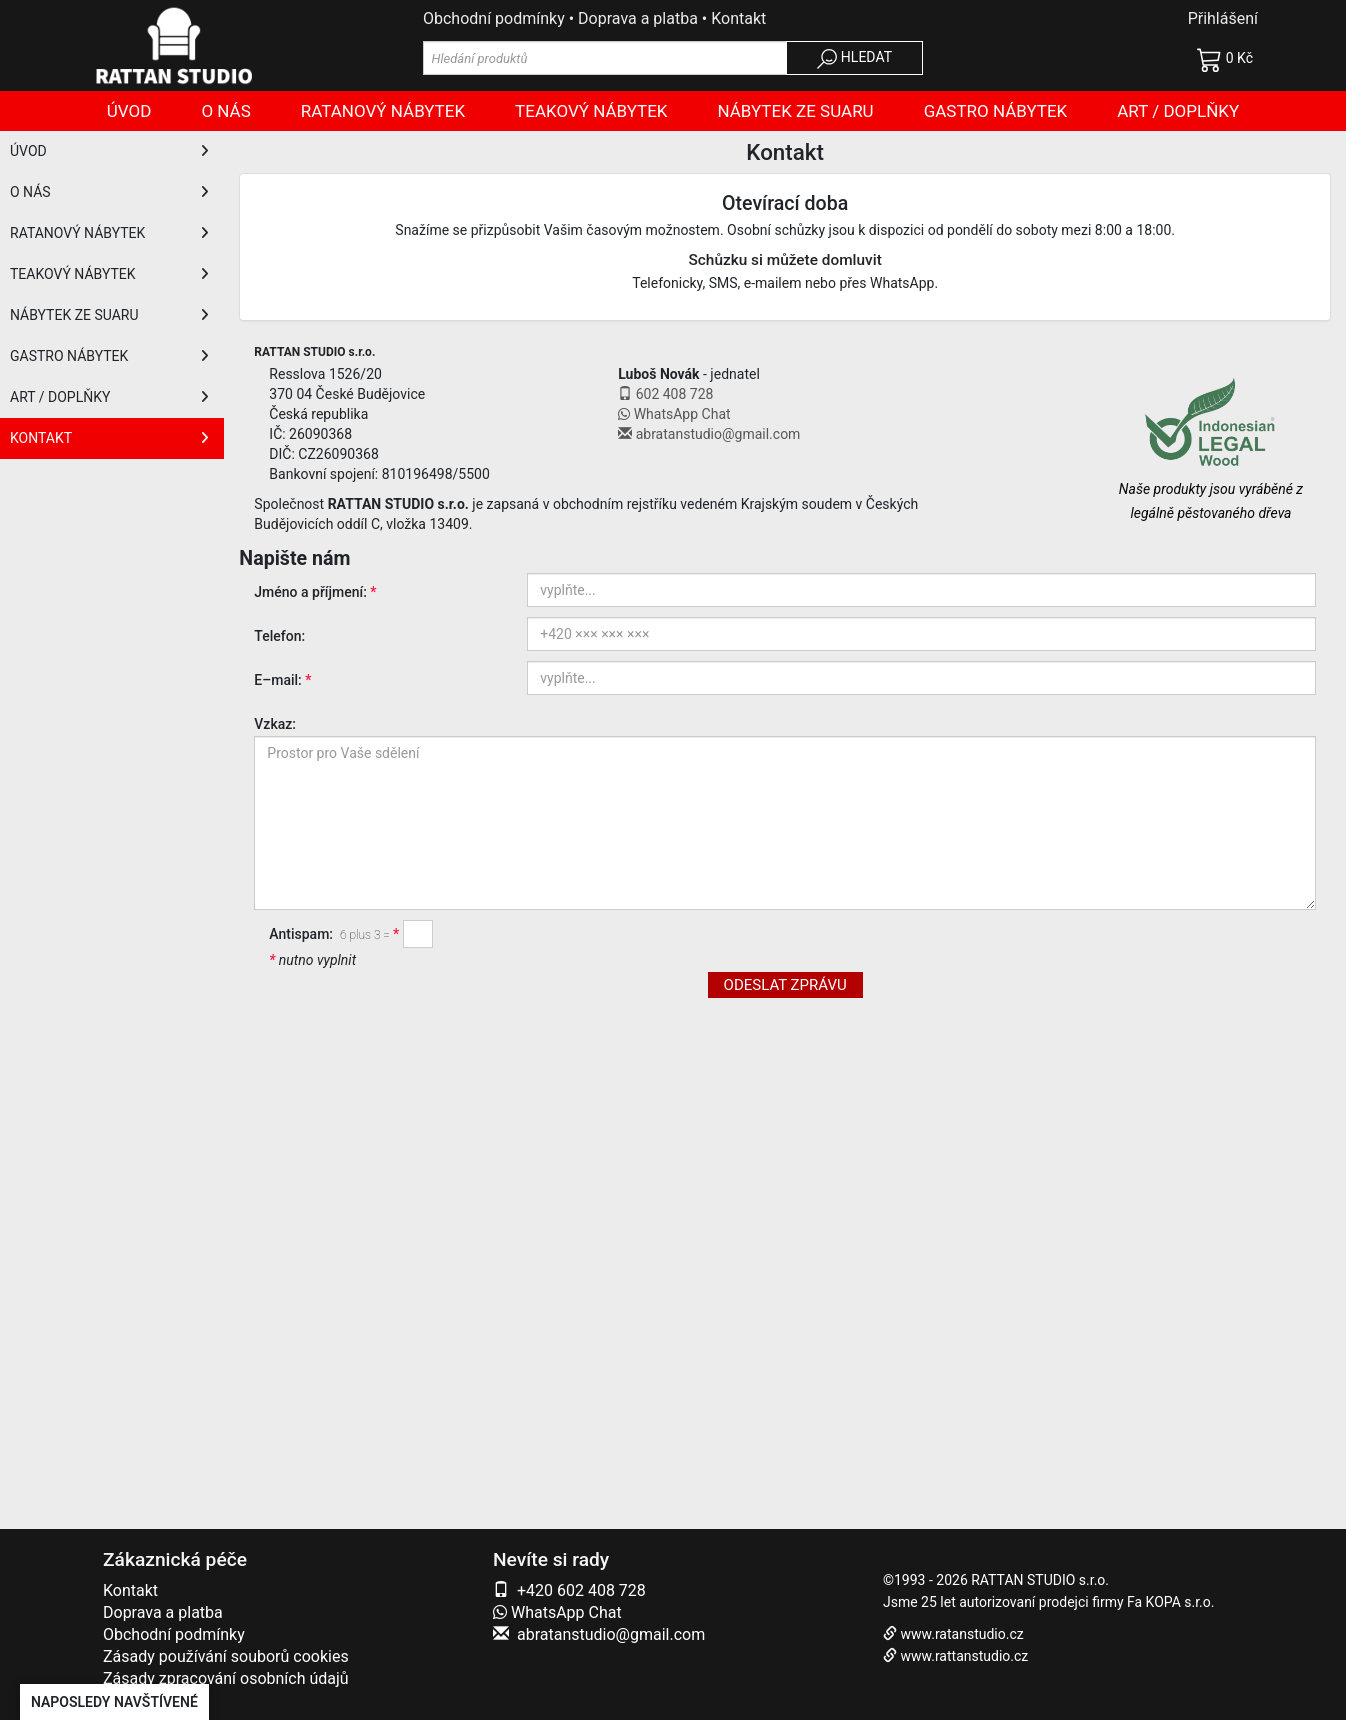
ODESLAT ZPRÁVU (785, 985)
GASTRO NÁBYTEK (109, 356)
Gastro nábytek (996, 111)
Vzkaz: (275, 724)
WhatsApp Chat (557, 1612)
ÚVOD (109, 151)
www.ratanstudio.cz (961, 1634)
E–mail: (277, 680)
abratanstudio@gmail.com (611, 1634)
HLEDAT (854, 59)
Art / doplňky (1178, 111)
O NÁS (109, 192)
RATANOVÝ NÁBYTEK (109, 233)
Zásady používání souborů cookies (226, 1656)
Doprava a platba (638, 18)
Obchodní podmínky (494, 18)
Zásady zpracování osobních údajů (226, 1678)
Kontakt (738, 18)
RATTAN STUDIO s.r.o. (1040, 1580)
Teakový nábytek (591, 111)
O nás (225, 111)
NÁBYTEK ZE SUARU (109, 315)
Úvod (129, 111)
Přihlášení (1223, 18)
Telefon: (279, 636)
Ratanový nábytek (383, 111)
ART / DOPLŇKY (109, 397)
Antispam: (331, 934)
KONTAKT (109, 438)
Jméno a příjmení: (310, 592)
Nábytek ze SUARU (796, 111)
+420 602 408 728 (581, 1590)
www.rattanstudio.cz (964, 1656)
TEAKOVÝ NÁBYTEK (109, 274)
